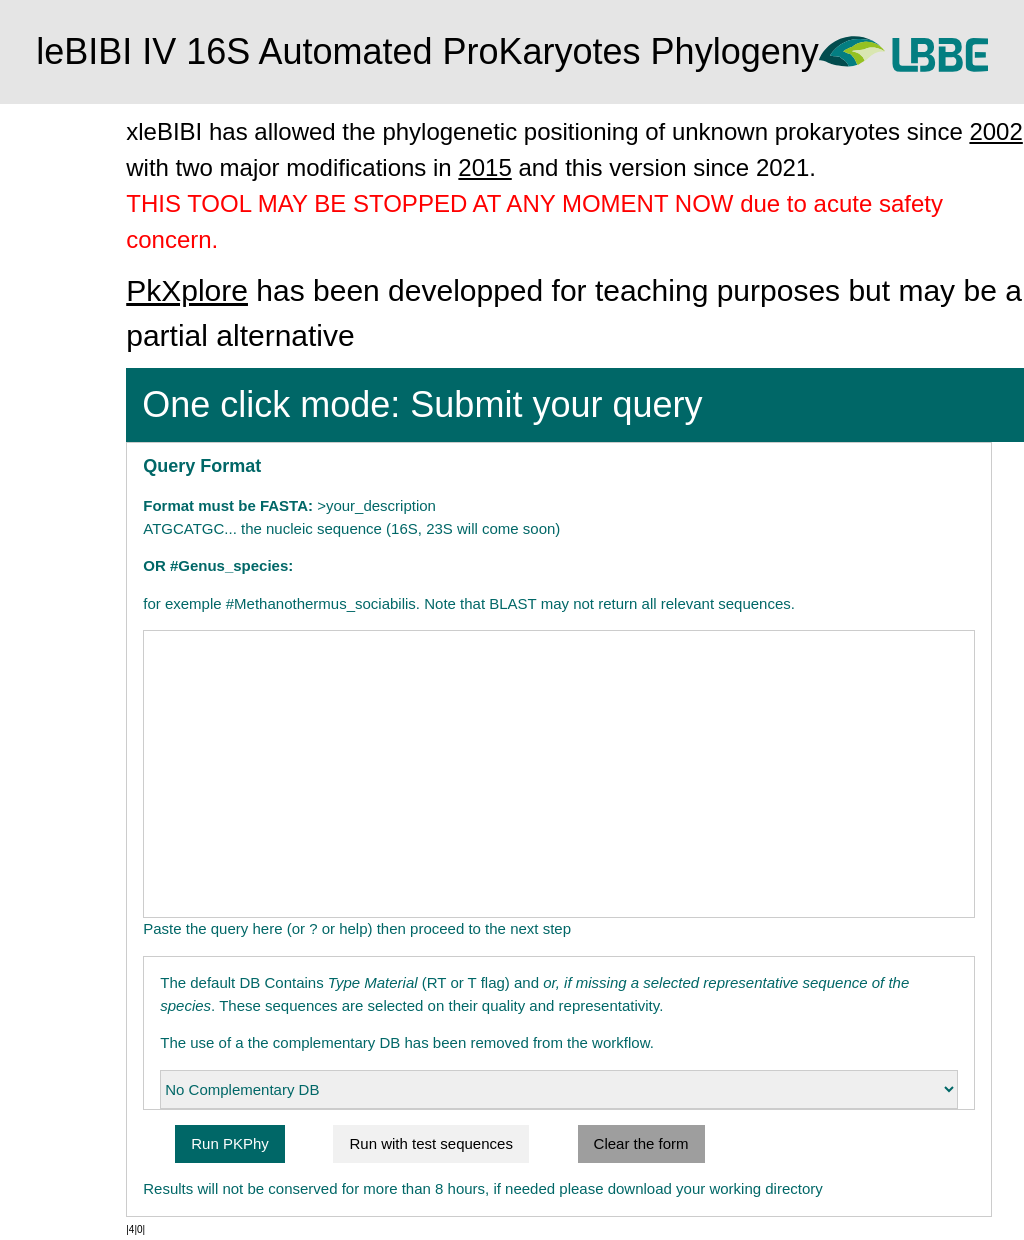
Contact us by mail (77, 315)
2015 (681, 167)
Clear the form (714, 1143)
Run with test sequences (504, 1143)
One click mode (67, 161)
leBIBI (60, 276)
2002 (289, 167)
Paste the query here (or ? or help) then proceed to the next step (431, 928)
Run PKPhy (304, 1143)
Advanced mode (70, 238)
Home (36, 122)
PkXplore (261, 290)
